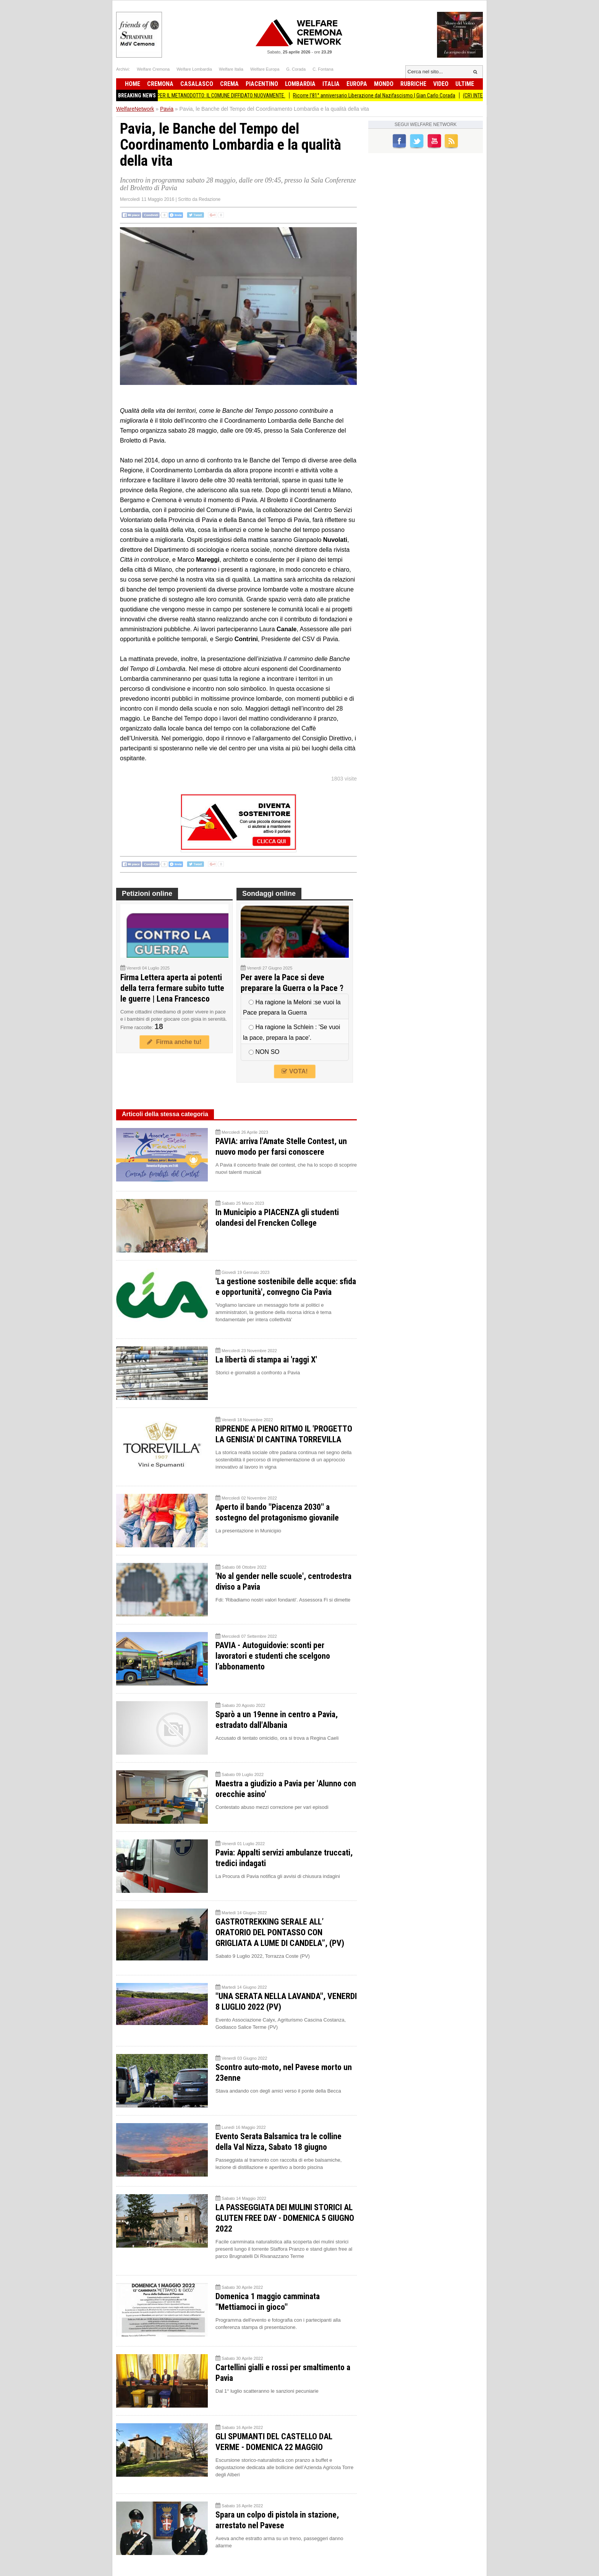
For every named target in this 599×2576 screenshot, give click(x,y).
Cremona (160, 83)
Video (440, 83)
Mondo (383, 83)
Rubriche (413, 83)
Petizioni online (147, 893)
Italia (331, 83)
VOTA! (295, 1071)
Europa (356, 83)
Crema (229, 83)
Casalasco (196, 83)
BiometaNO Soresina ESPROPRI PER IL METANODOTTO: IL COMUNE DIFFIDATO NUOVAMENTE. (194, 95)
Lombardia (300, 83)
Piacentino (262, 83)
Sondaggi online (269, 893)
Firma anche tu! (174, 1042)
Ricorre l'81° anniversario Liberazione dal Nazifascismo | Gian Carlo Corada (382, 95)
